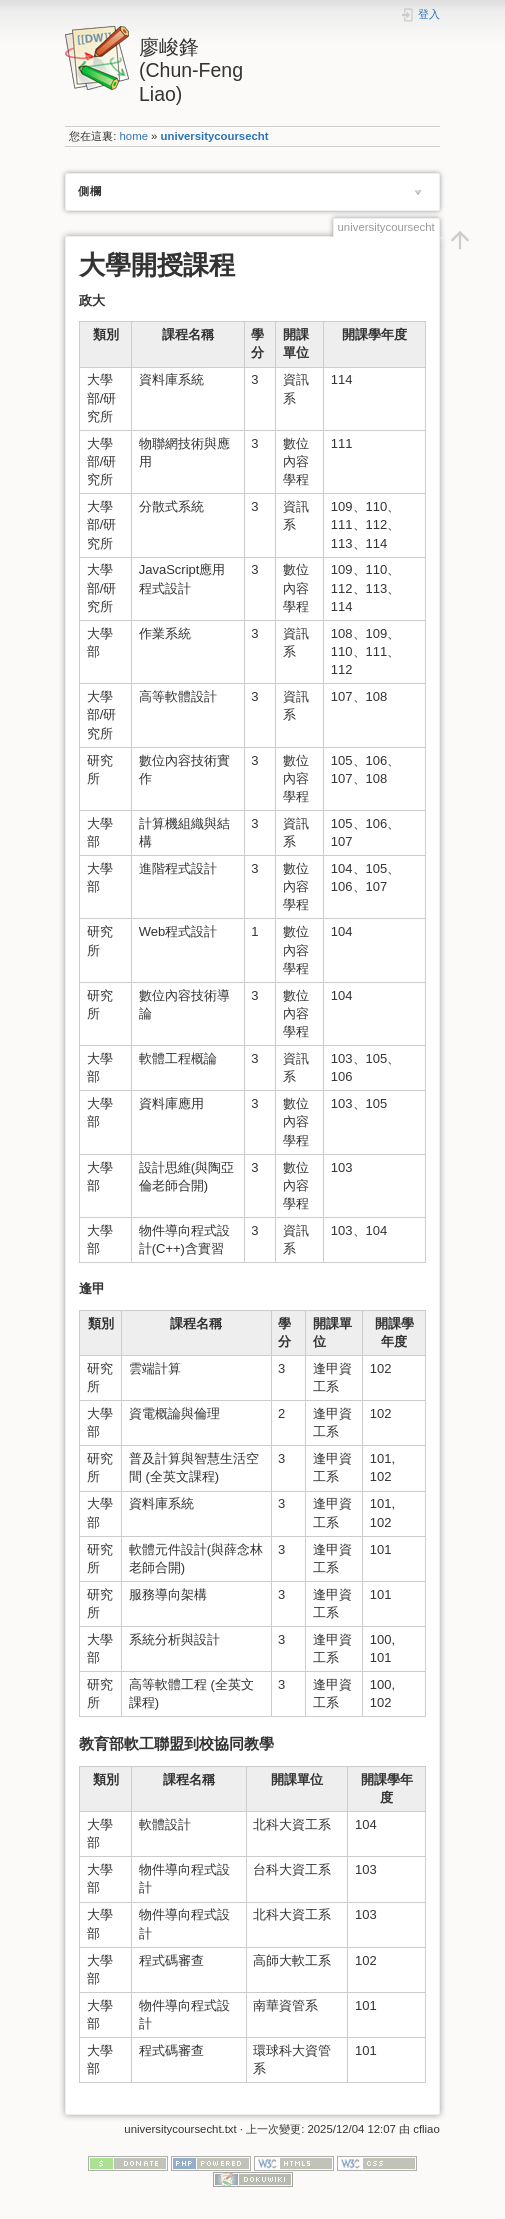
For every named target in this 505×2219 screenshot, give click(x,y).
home (134, 136)
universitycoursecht (215, 136)
